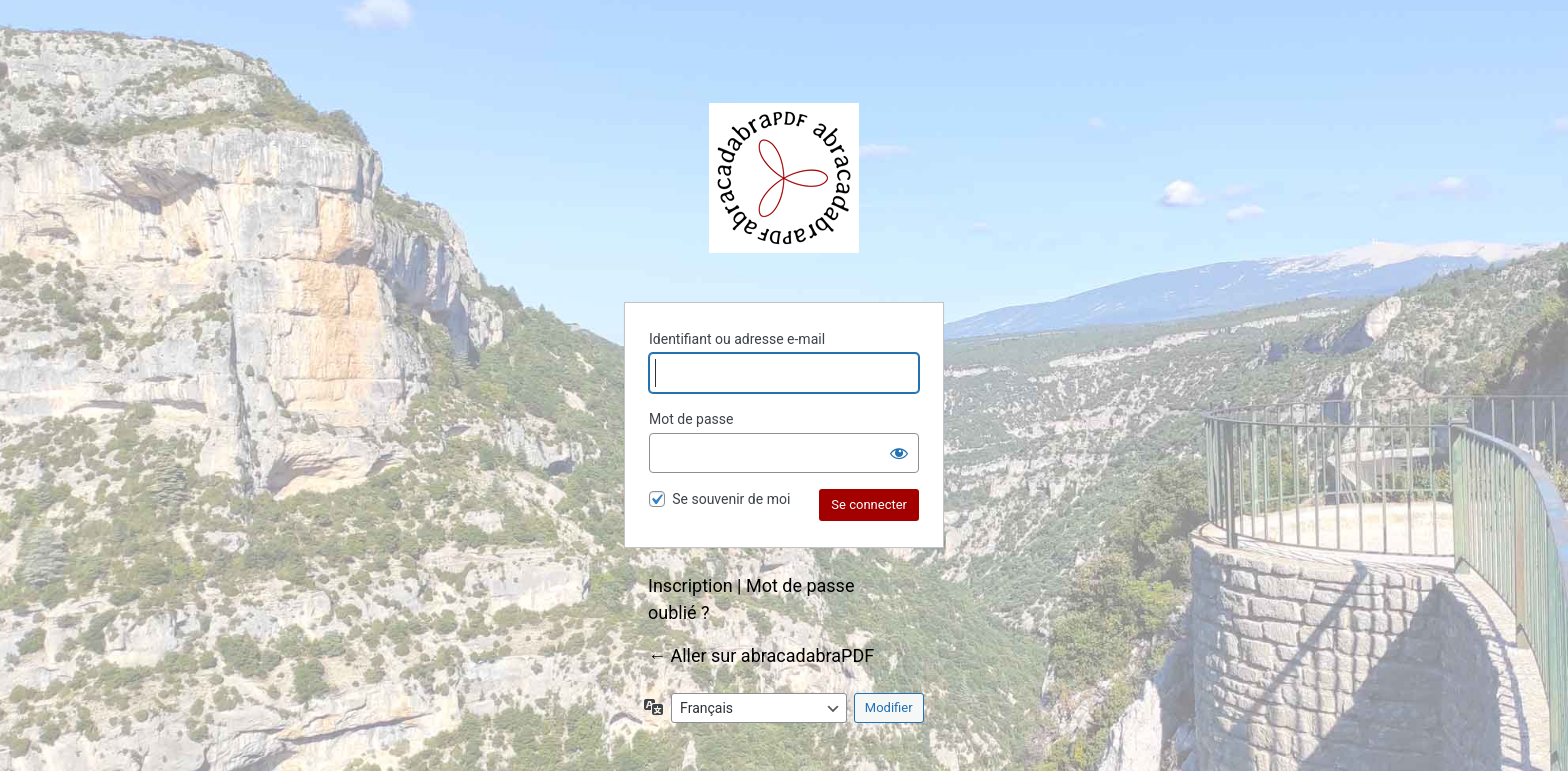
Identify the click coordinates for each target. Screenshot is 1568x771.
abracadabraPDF (784, 178)
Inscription (690, 585)
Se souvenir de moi (731, 499)
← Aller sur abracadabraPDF (761, 655)
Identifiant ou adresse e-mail (737, 339)
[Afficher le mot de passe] (899, 453)
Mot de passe (691, 419)
